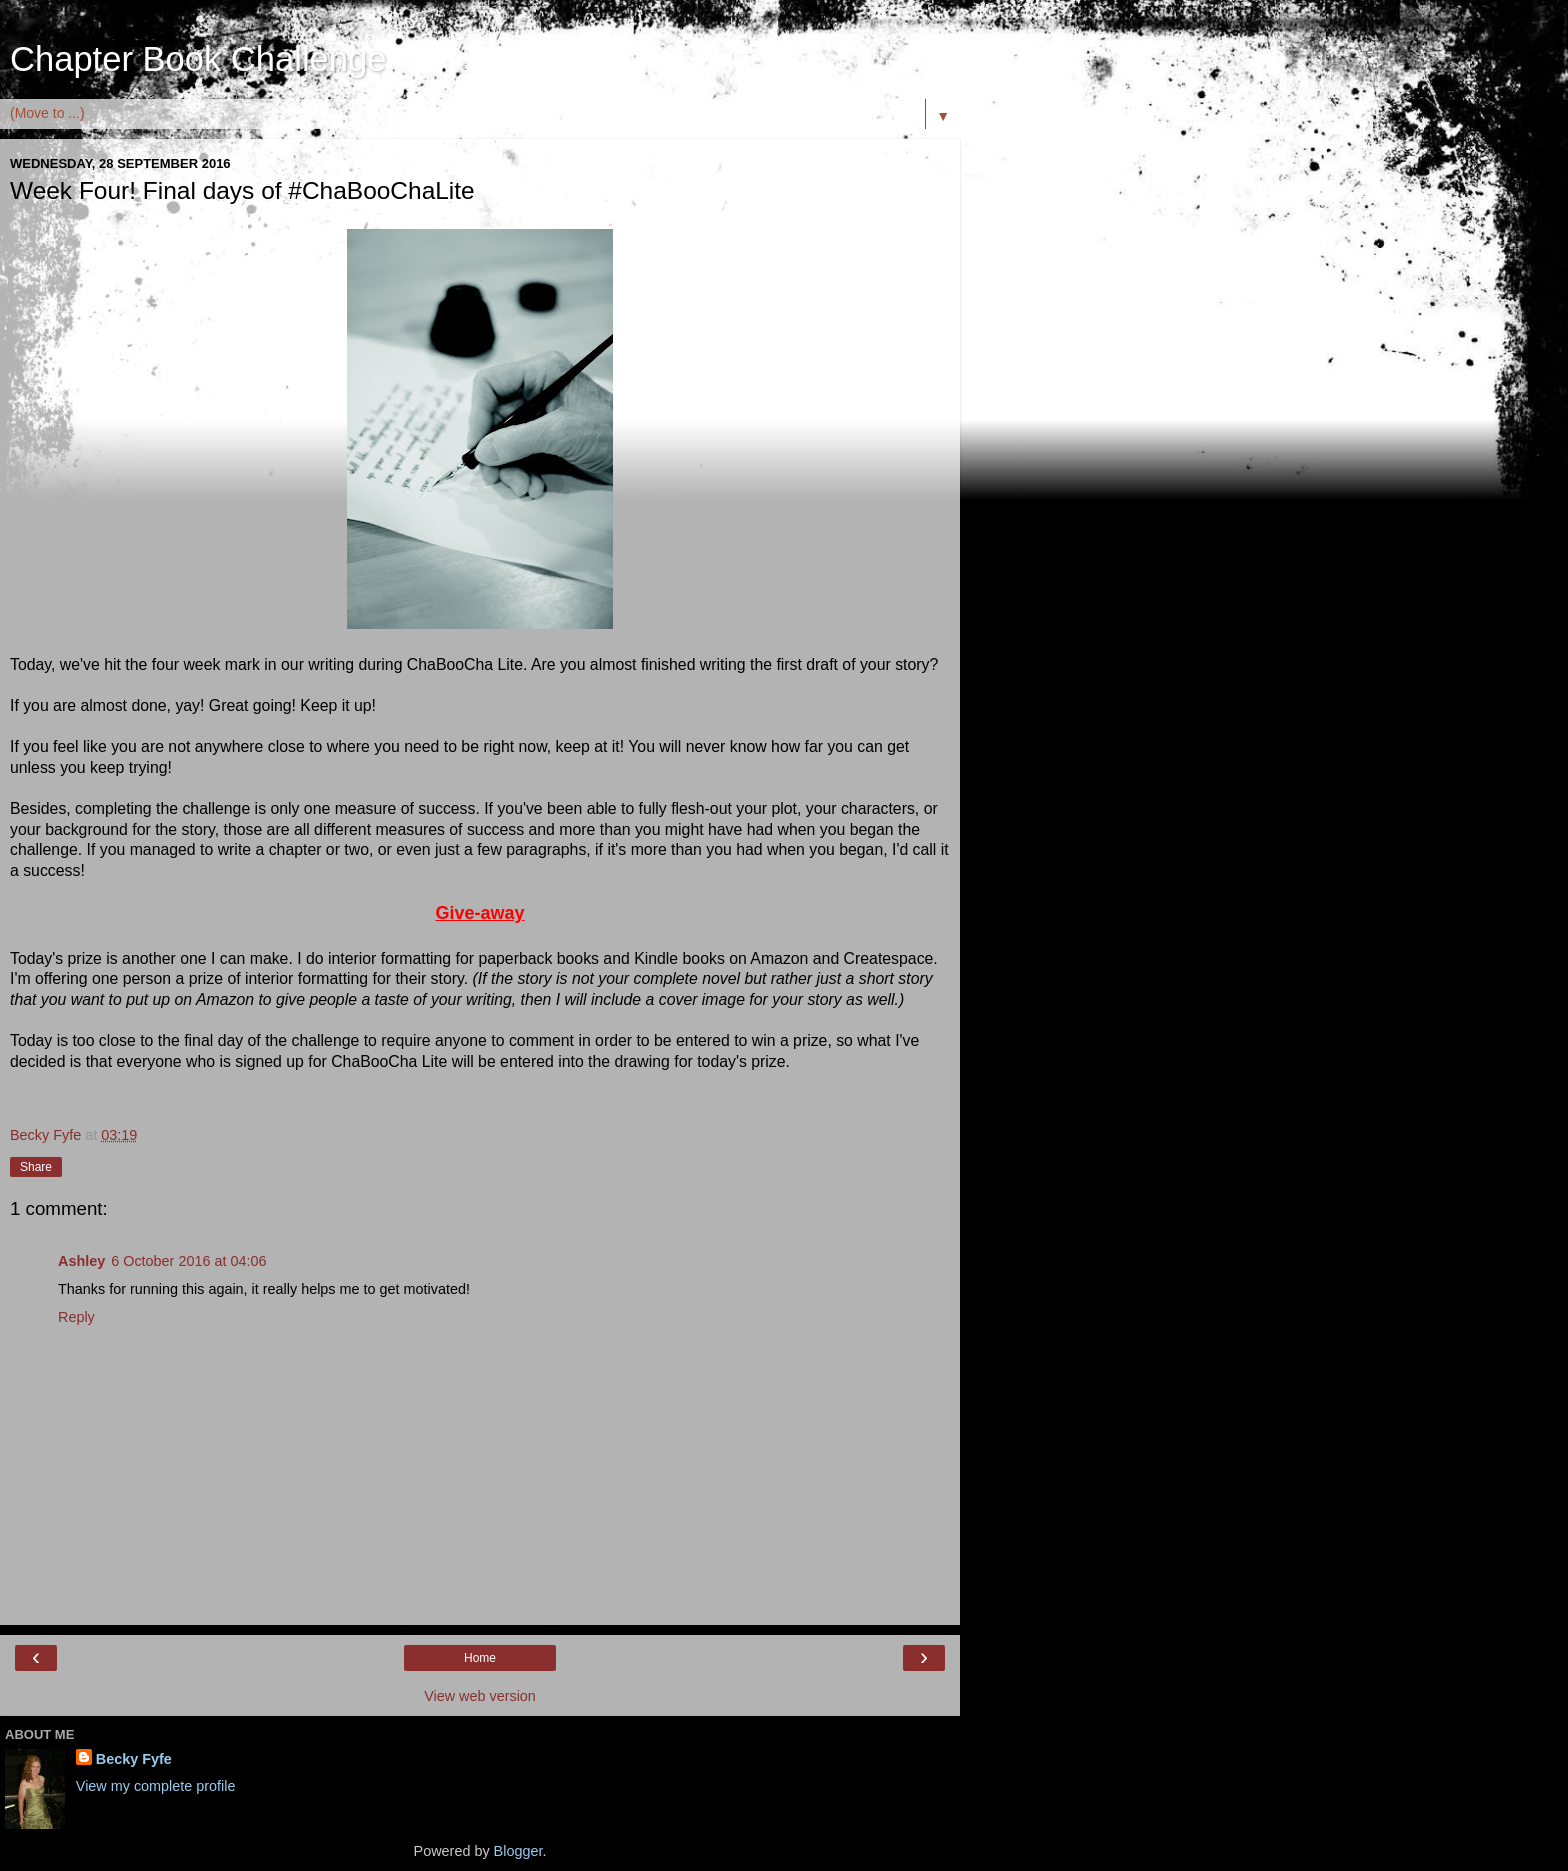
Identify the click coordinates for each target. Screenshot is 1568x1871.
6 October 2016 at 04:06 (188, 1261)
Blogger (518, 1851)
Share (36, 1167)
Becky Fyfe (134, 1759)
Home (480, 1658)
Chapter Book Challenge (198, 59)
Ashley (81, 1261)
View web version (480, 1696)
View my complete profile (156, 1786)
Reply (76, 1317)
